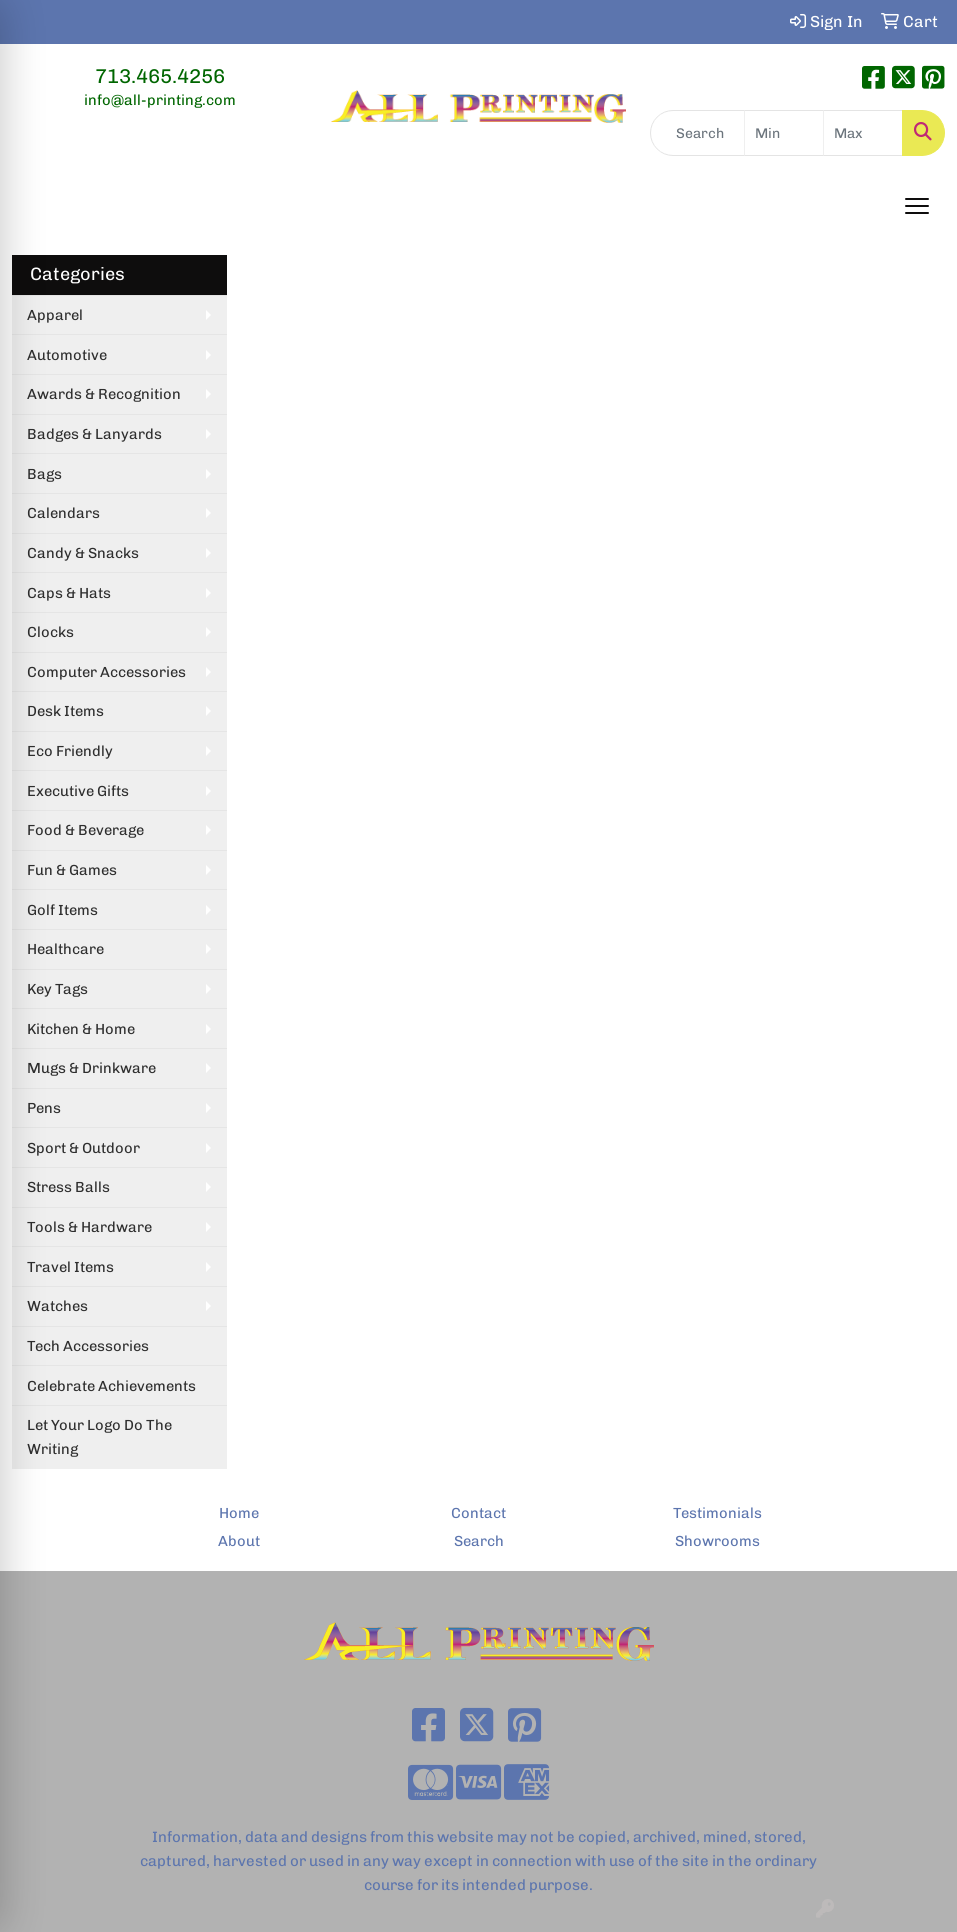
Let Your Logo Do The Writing (99, 1437)
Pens (44, 1108)
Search (479, 1541)
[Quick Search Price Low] (784, 133)
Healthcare (65, 949)
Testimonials (717, 1513)
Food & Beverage (85, 830)
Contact (478, 1513)
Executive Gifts (78, 791)
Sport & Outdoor (83, 1148)
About (239, 1541)
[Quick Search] (697, 133)
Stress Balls (68, 1187)
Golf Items (62, 910)
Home (239, 1513)
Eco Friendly (70, 751)
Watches (57, 1306)
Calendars (63, 513)
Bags (44, 474)
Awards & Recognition (104, 394)
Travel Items (70, 1267)
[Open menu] (917, 206)
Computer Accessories (106, 672)
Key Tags (57, 989)
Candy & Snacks (83, 553)
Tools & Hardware (89, 1227)
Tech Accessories (88, 1346)
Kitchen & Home (81, 1029)
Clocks (50, 632)
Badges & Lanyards (94, 434)
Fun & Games (72, 870)
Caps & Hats (69, 593)
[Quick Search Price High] (863, 133)
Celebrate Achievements (111, 1386)
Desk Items (65, 711)
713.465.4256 (160, 76)
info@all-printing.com (160, 100)
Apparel (55, 315)
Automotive (67, 355)
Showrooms (717, 1541)
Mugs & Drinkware (91, 1068)
